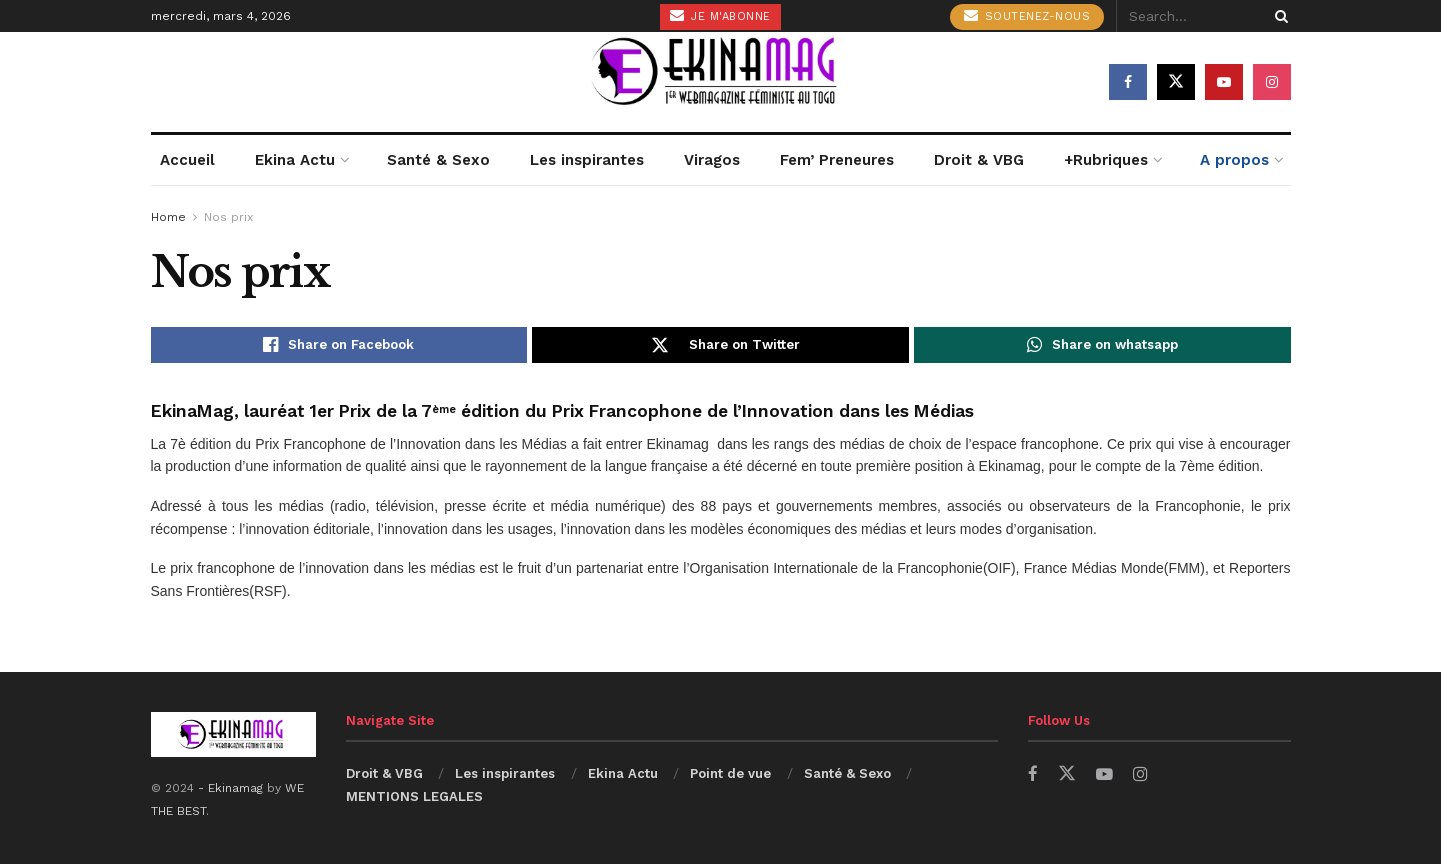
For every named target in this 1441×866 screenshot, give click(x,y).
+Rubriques (1106, 160)
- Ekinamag (232, 790)
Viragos (712, 160)
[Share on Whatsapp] (1102, 346)
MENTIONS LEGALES (414, 798)
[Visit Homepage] (721, 82)
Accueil (187, 160)
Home (168, 217)
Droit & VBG (979, 160)
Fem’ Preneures (837, 160)
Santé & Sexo (438, 160)
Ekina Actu (295, 160)
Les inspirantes (587, 160)
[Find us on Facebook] (1128, 82)
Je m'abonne (720, 15)
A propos (1234, 160)
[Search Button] (1278, 16)
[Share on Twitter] (720, 346)
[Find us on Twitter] (1176, 82)
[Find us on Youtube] (1224, 82)
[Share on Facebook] (339, 346)
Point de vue (730, 775)
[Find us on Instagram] (1272, 82)
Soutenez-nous (1027, 15)
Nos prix (228, 217)
